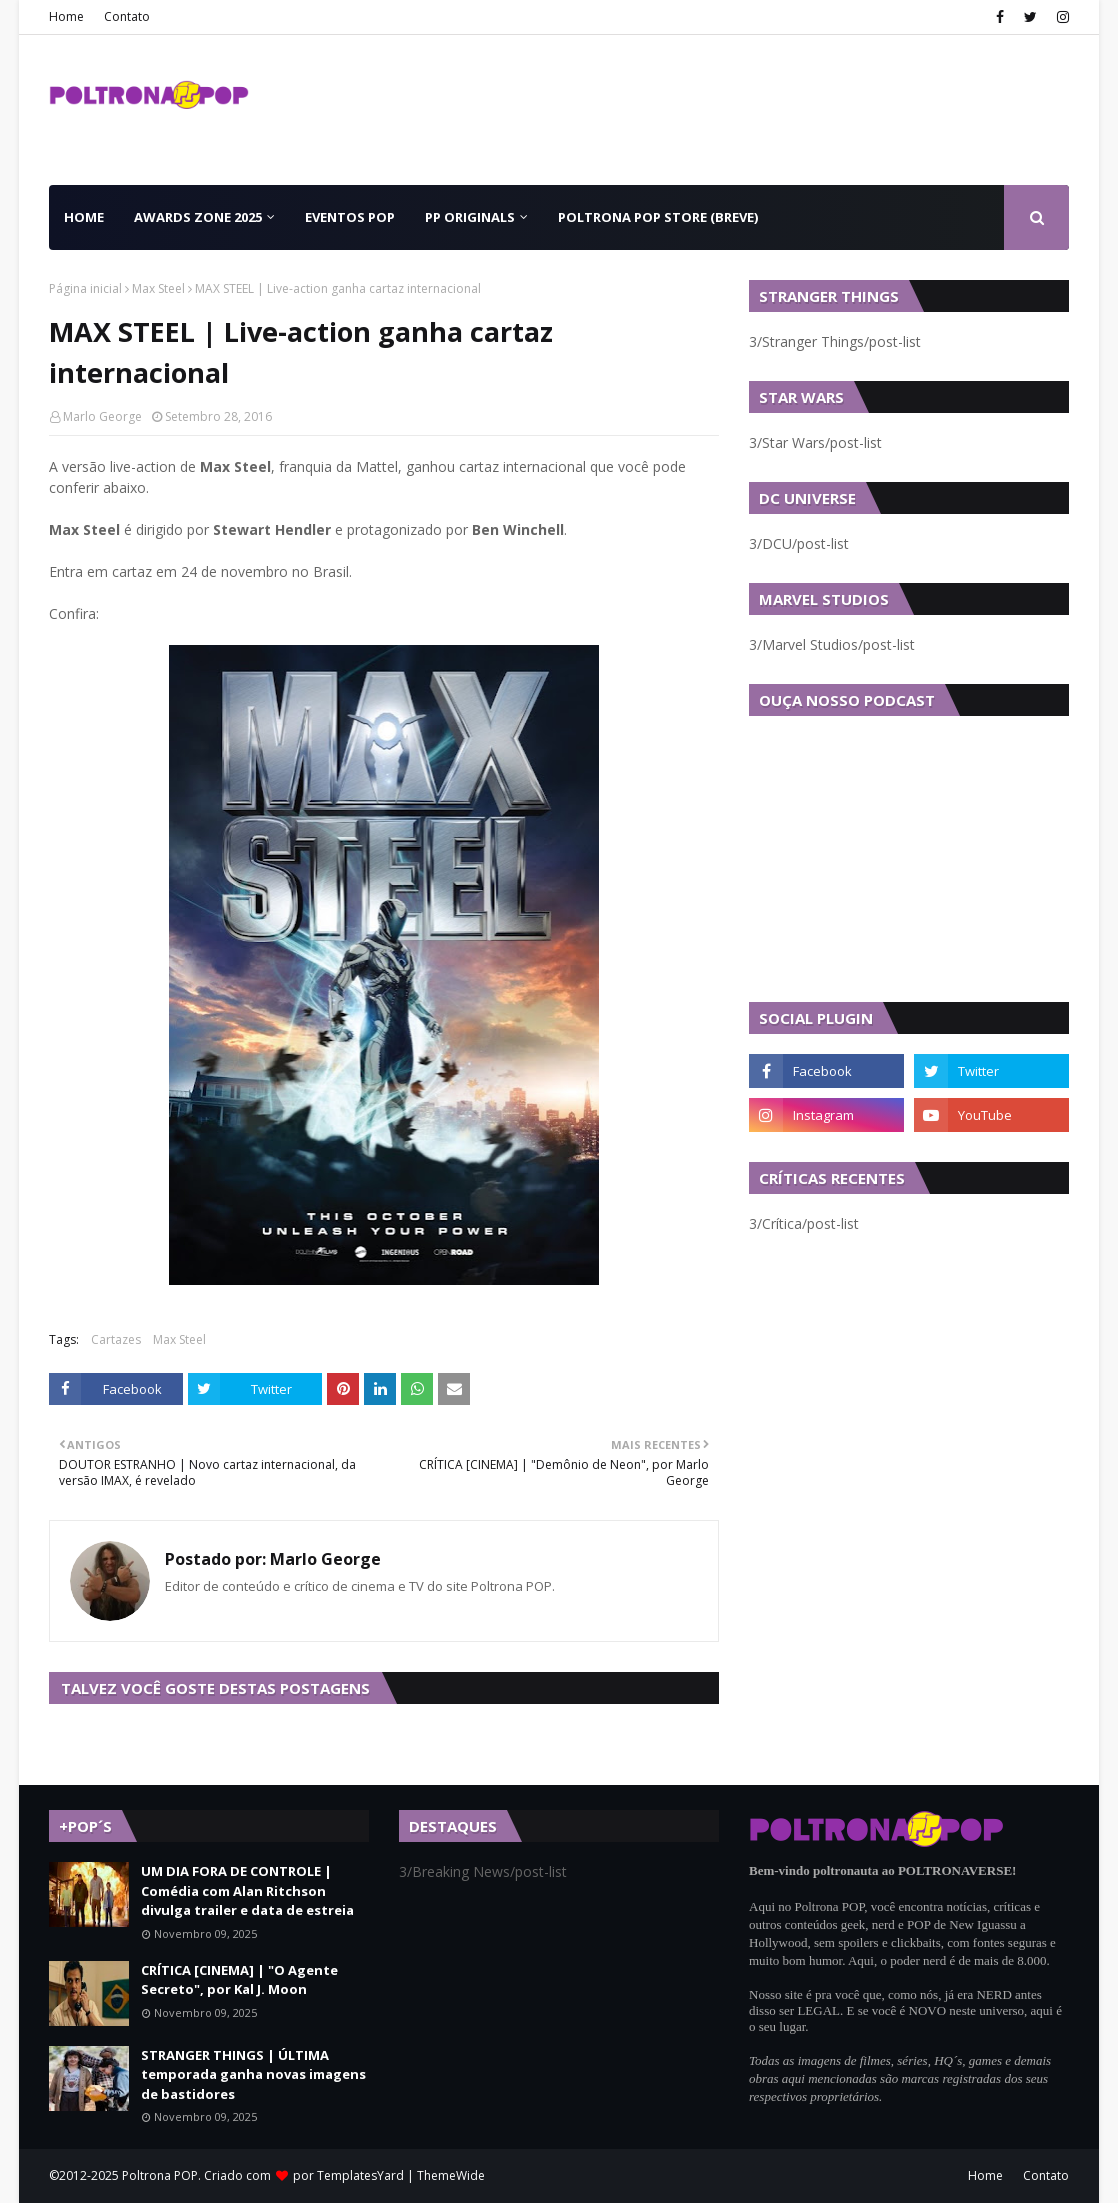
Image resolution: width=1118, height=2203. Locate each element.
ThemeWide (451, 2175)
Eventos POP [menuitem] (350, 217)
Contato (127, 16)
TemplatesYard (360, 2175)
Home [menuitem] (84, 217)
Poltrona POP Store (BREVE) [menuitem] (658, 217)
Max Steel (158, 288)
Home (66, 16)
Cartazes (116, 1339)
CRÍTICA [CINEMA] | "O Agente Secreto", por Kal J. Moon (239, 1980)
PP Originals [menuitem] (470, 217)
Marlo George (102, 416)
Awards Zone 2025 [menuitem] (198, 217)
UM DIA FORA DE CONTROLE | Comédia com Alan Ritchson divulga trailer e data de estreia (247, 1890)
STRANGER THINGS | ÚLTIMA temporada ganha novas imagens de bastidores (253, 2074)
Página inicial (85, 288)
